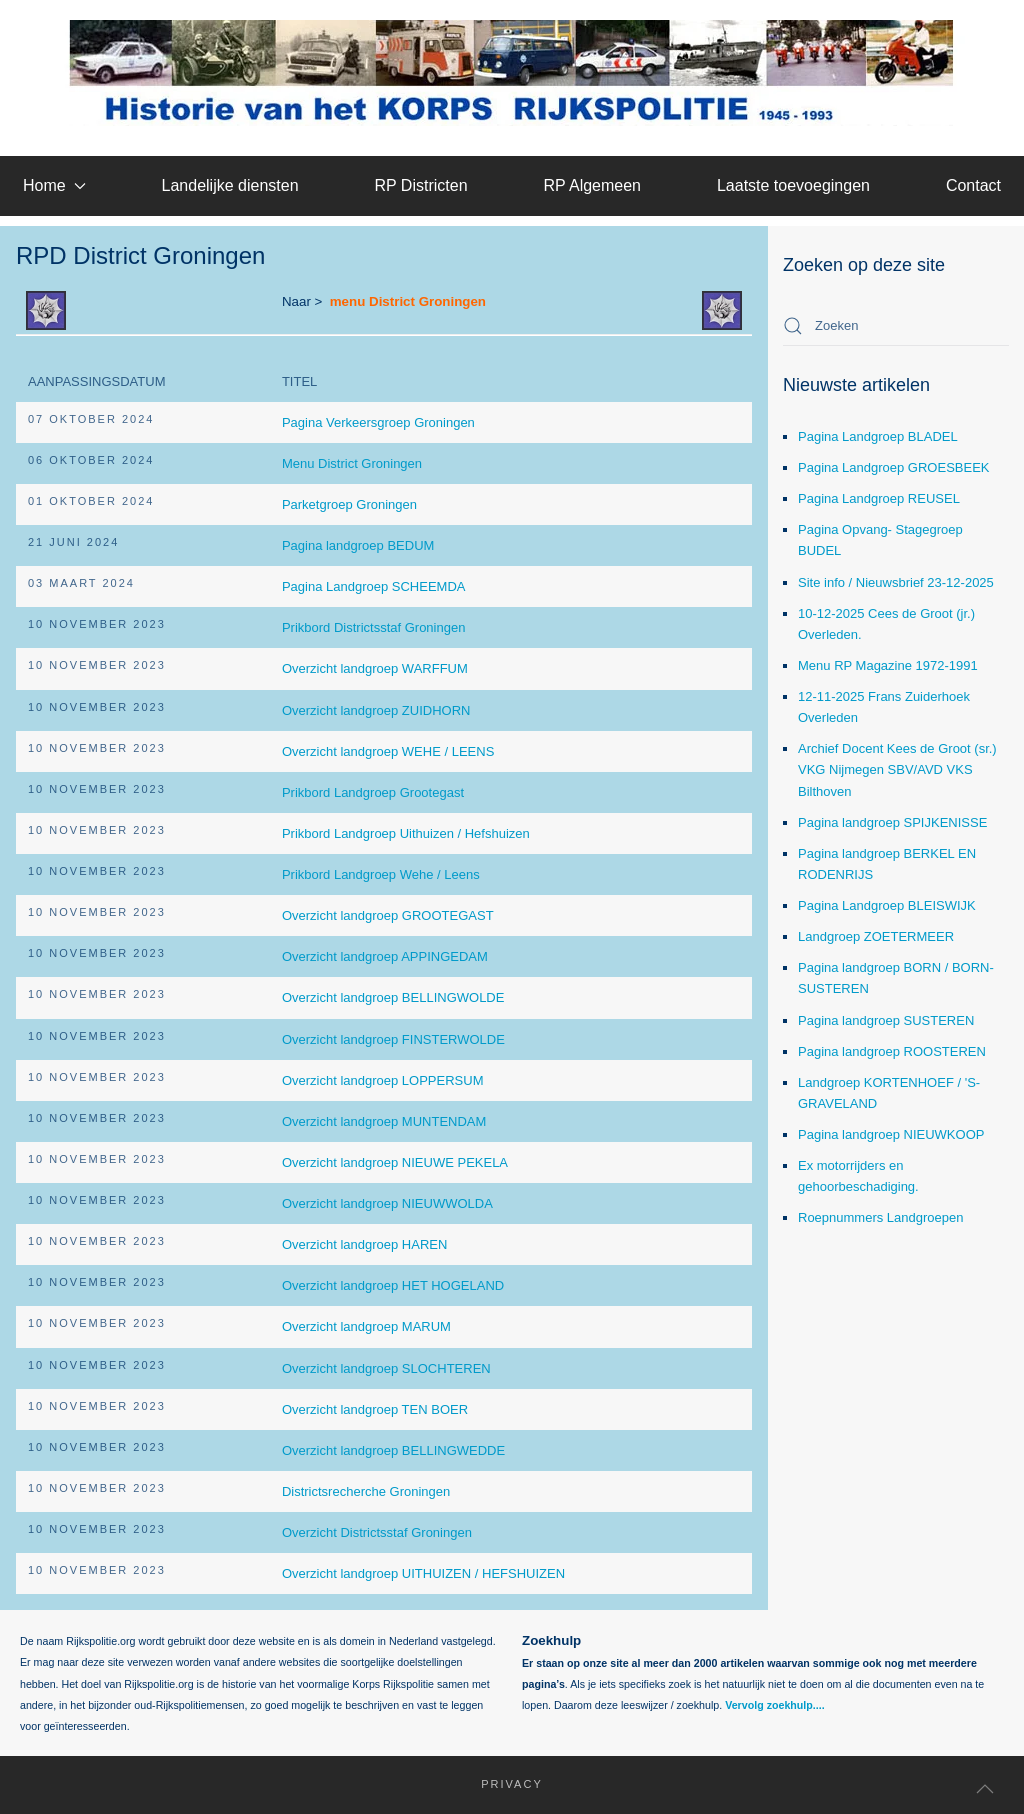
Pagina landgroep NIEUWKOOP (891, 1134)
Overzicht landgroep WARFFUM (375, 668)
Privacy (499, 1784)
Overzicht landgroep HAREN (364, 1244)
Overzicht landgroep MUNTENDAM (384, 1121)
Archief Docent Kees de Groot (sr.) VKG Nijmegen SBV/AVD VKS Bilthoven (897, 769)
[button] (985, 1789)
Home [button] (54, 185)
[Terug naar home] (512, 73)
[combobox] (896, 326)
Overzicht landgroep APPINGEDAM (385, 956)
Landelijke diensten (230, 185)
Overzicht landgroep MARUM (366, 1326)
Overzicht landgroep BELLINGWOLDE (393, 997)
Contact (973, 185)
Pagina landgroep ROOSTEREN (892, 1051)
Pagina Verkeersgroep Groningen (378, 422)
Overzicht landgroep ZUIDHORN (376, 710)
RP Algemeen (592, 185)
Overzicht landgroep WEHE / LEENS (388, 751)
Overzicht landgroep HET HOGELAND (393, 1285)
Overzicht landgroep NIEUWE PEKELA (395, 1162)
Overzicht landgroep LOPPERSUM (383, 1080)
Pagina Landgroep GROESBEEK (894, 467)
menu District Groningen (408, 301)
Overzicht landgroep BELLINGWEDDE (393, 1450)
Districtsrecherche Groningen (366, 1491)
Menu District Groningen (352, 463)
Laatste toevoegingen (793, 185)
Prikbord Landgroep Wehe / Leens (381, 874)
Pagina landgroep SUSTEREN (886, 1020)
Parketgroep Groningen (349, 504)
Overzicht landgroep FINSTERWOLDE (393, 1039)
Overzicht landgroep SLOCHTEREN (386, 1368)
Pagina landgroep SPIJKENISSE (892, 822)
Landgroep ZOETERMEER (876, 936)
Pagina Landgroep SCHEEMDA (374, 586)
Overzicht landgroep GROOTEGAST (388, 915)
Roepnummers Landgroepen (881, 1217)
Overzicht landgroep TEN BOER (375, 1409)
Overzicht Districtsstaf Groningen (377, 1532)
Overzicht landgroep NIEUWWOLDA (387, 1203)
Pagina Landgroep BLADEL (878, 436)
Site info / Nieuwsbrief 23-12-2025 (896, 582)
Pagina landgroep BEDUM (358, 545)
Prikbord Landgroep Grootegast (373, 792)
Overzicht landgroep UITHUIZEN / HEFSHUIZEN (423, 1573)
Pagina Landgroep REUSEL (879, 498)
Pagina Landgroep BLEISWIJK (887, 905)
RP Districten (420, 185)
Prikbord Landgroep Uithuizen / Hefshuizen (406, 833)
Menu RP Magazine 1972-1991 (888, 665)
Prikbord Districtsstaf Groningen (374, 627)
